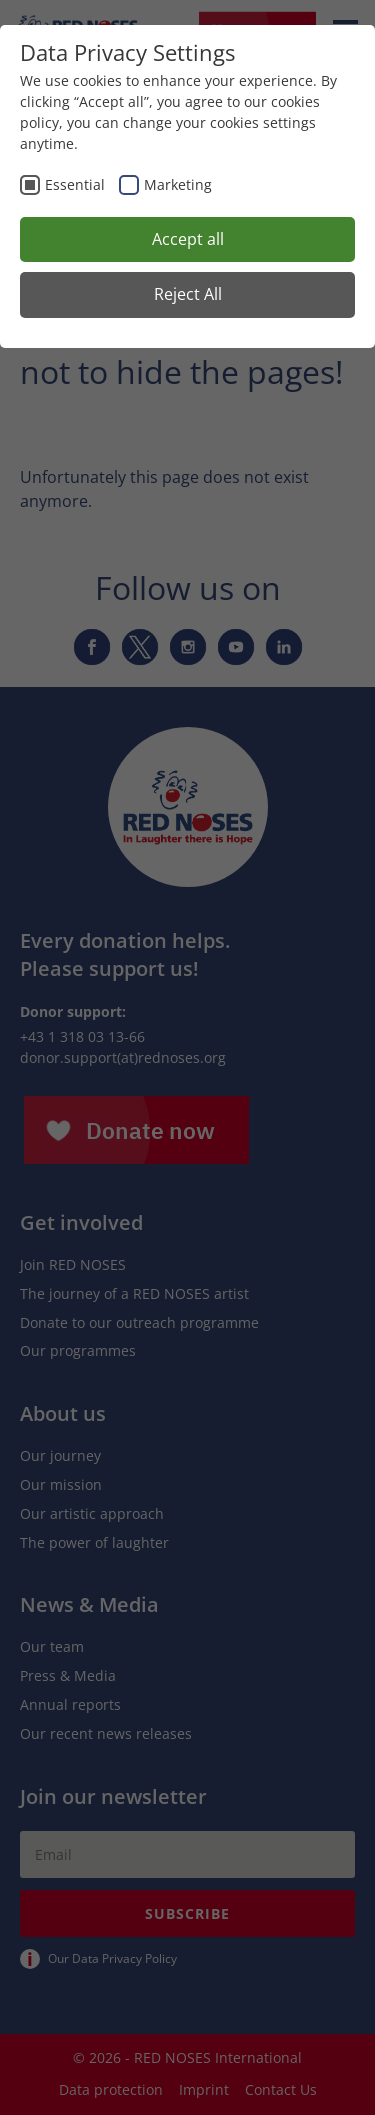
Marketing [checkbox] (178, 184)
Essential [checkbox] (75, 184)
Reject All (188, 294)
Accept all (188, 239)
